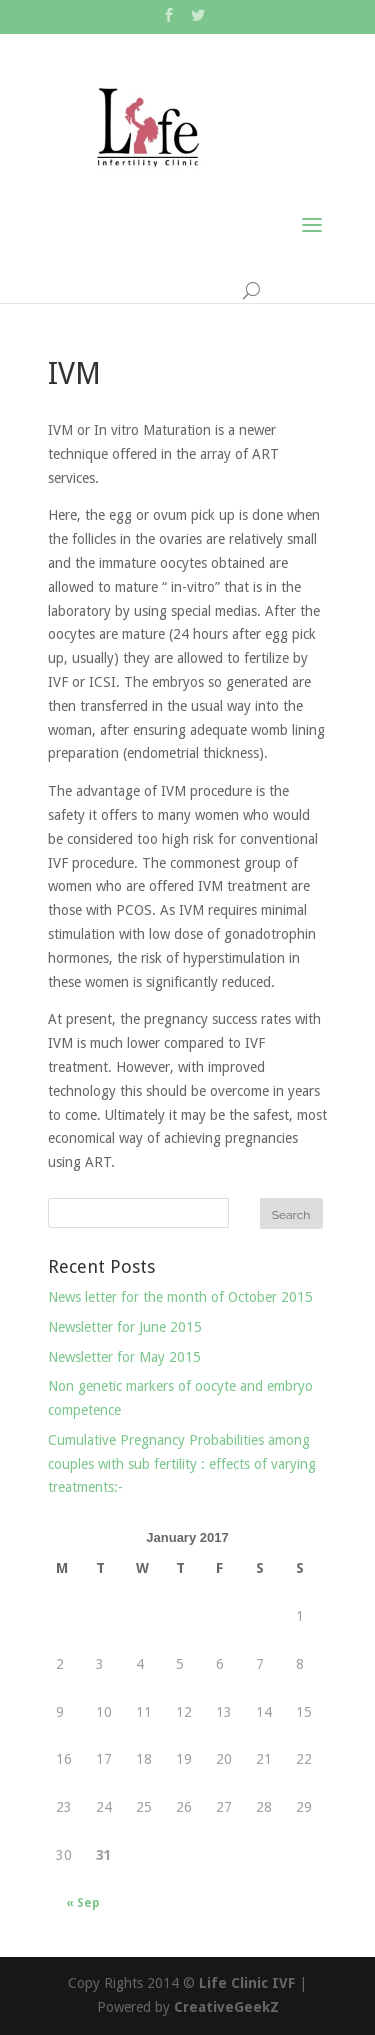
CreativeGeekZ (226, 2007)
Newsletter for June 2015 (125, 1327)
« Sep (82, 1903)
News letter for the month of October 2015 (180, 1297)
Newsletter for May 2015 (124, 1357)
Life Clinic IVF (247, 1983)
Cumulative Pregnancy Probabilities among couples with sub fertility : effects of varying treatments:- (182, 1464)
